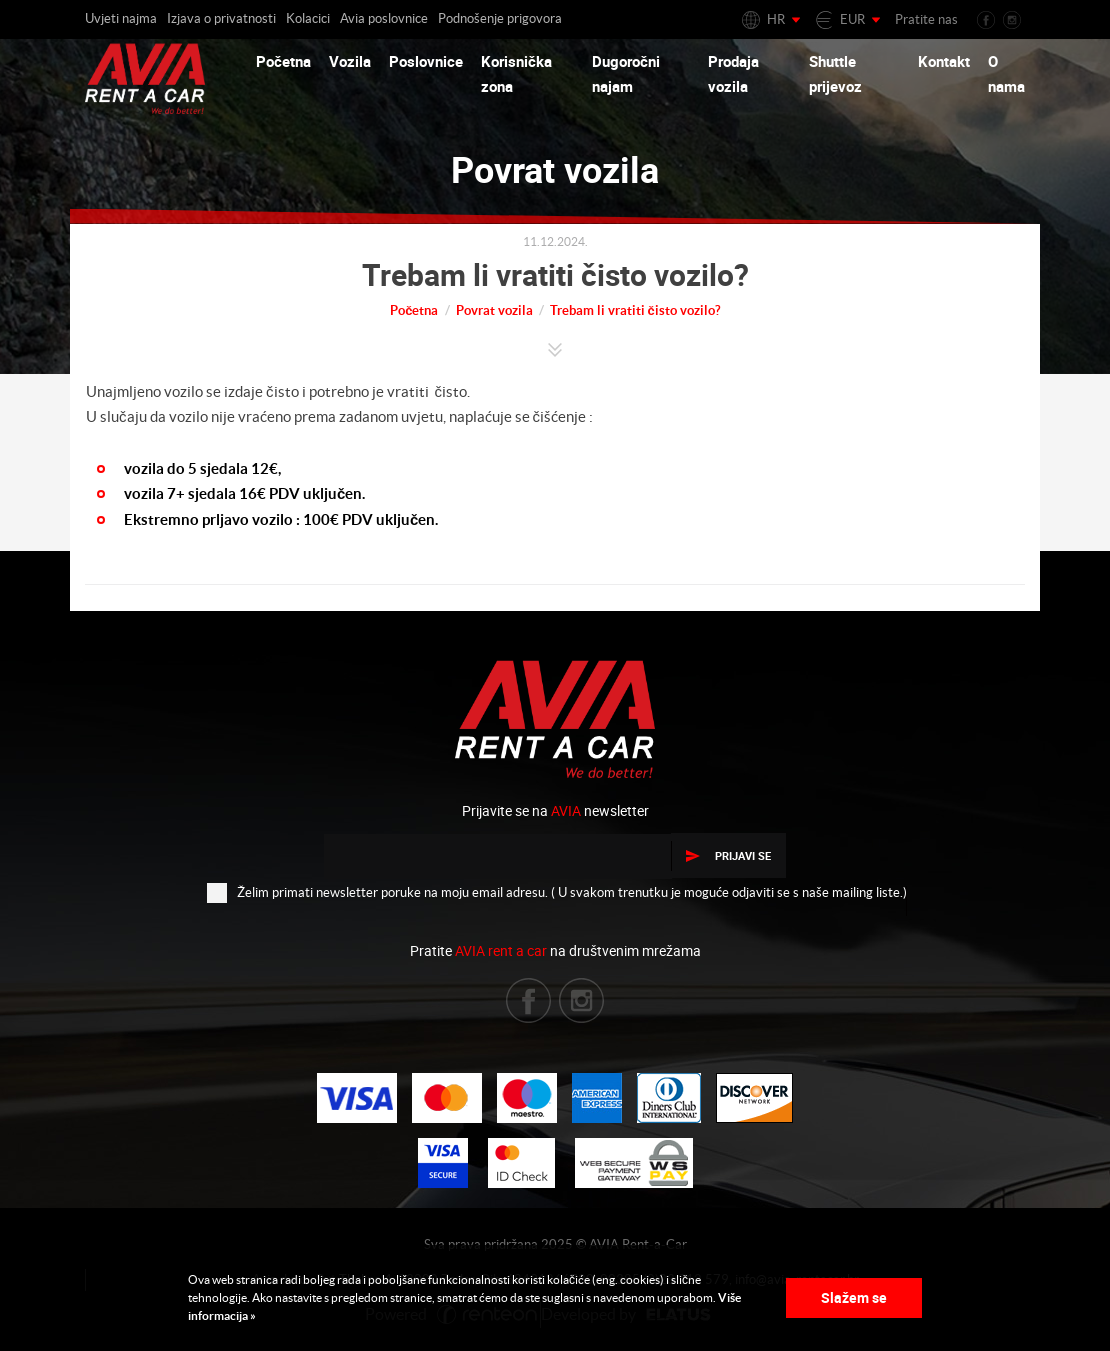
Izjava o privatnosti (221, 18)
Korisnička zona (516, 74)
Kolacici (308, 18)
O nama (1006, 74)
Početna (283, 61)
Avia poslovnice (384, 18)
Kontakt (944, 61)
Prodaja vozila (733, 74)
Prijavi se (728, 855)
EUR (852, 19)
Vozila (350, 61)
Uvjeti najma (121, 18)
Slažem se (854, 1297)
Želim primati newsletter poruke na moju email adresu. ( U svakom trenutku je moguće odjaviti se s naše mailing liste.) (557, 891)
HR (776, 19)
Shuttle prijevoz (835, 74)
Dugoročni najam (626, 74)
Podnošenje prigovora (500, 18)
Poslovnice (426, 61)
